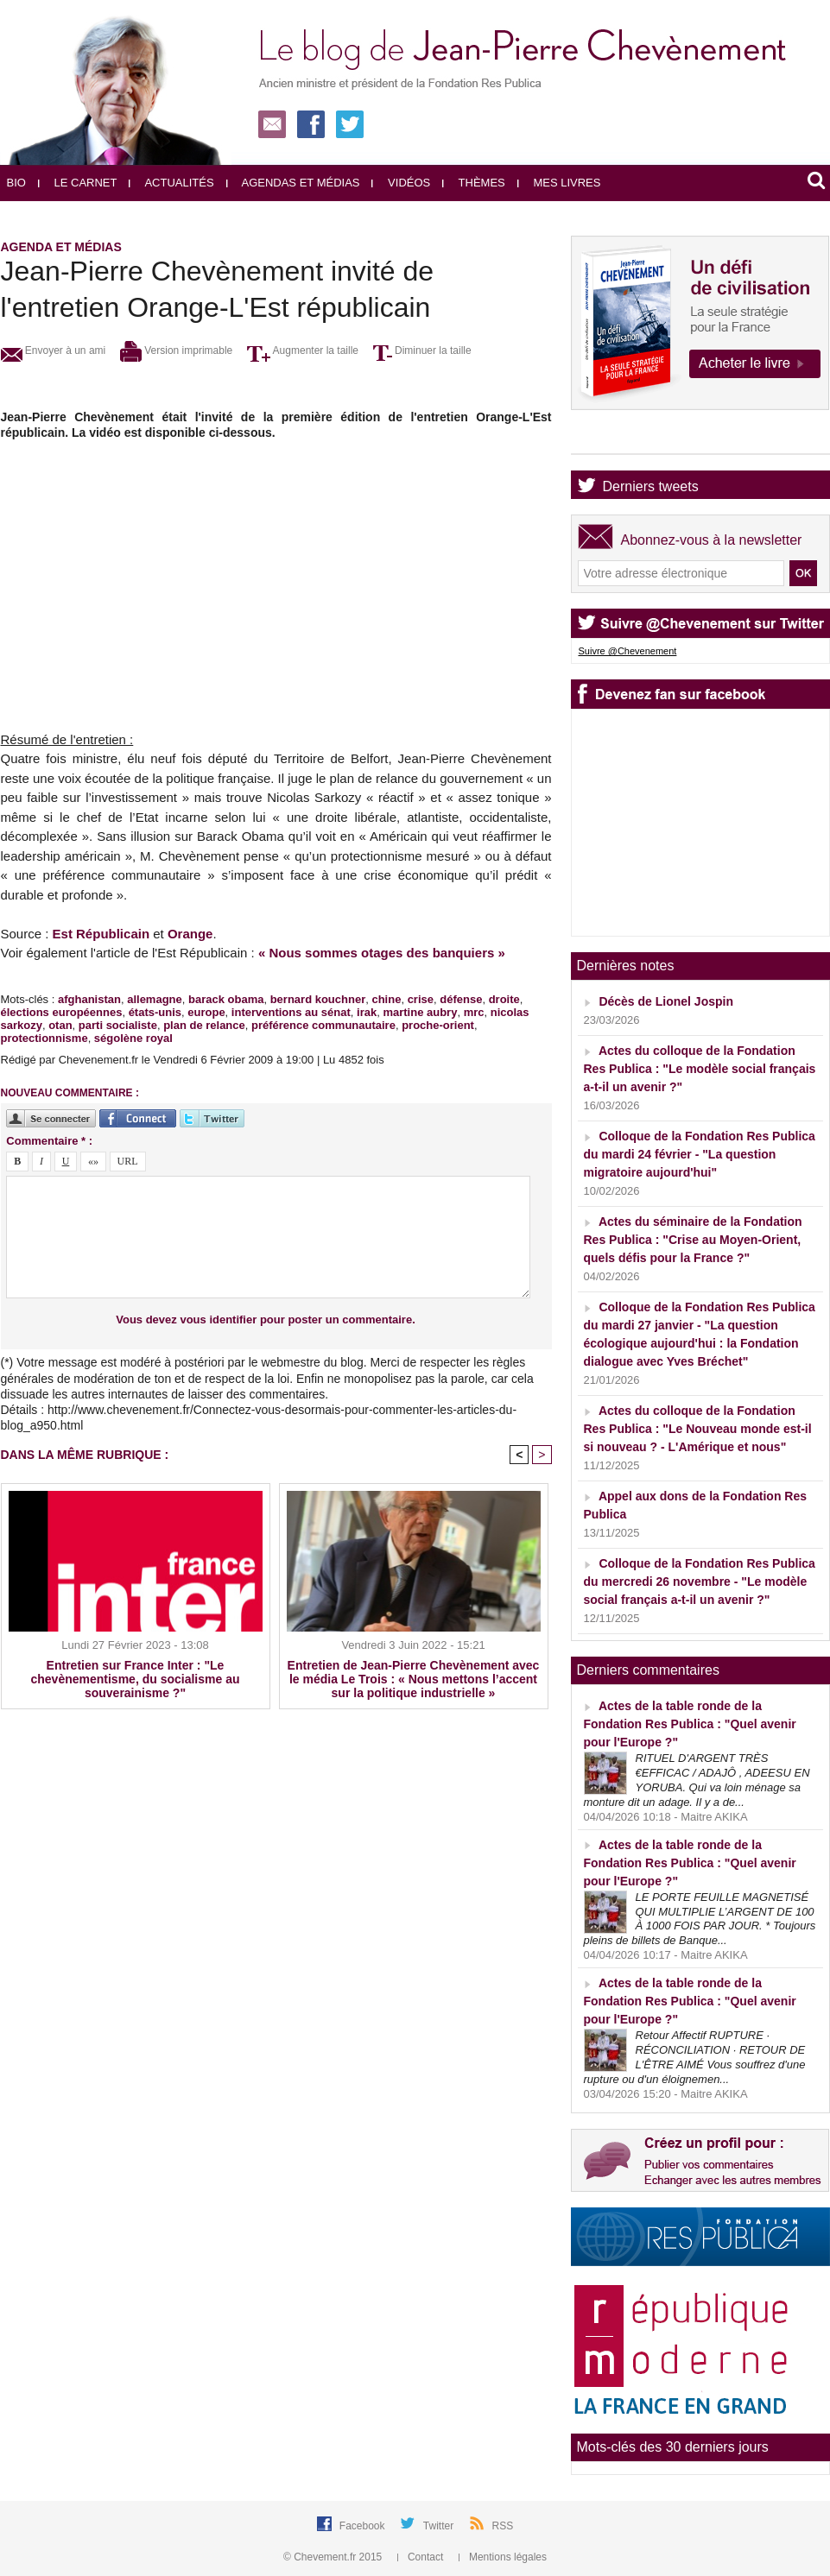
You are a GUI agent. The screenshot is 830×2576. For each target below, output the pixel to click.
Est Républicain (101, 933)
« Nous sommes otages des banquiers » (381, 952)
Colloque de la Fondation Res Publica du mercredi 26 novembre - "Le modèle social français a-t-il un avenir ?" (699, 1581)
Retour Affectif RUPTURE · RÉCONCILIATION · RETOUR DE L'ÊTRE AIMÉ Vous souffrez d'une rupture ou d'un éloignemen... (695, 2057)
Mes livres (559, 182)
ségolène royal (133, 1038)
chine (386, 999)
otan (60, 1025)
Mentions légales (503, 2557)
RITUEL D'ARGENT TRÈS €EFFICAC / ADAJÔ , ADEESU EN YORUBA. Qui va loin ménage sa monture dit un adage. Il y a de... (697, 1780)
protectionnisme (44, 1038)
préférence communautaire (323, 1025)
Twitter (440, 2526)
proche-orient (438, 1025)
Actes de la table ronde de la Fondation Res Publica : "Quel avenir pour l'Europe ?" (690, 1724)
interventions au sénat (291, 1012)
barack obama (225, 999)
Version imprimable (176, 350)
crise (421, 999)
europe (206, 1012)
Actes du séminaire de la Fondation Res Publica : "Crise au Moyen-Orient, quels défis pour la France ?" (693, 1240)
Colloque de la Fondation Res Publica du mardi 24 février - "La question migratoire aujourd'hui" (699, 1154)
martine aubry (420, 1012)
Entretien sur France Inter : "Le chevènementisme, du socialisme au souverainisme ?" (135, 1679)
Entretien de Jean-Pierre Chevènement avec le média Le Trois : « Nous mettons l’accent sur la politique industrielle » (414, 1679)
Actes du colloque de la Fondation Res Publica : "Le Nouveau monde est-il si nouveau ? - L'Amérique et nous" (698, 1429)
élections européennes (62, 1012)
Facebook (363, 2526)
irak (367, 1012)
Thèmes (473, 182)
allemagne (154, 999)
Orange (190, 933)
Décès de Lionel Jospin (666, 1001)
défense (461, 999)
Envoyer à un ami (53, 350)
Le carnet (77, 182)
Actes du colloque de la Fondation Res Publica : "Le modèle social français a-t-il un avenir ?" (700, 1069)
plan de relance (204, 1025)
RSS (503, 2526)
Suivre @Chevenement (628, 651)
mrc (474, 1012)
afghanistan (89, 999)
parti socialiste (118, 1025)
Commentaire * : (49, 1140)
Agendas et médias (293, 182)
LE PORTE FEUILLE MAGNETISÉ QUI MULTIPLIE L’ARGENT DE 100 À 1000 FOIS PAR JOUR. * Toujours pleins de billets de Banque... (700, 1919)
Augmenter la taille (302, 350)
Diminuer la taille (422, 350)
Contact (422, 2557)
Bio (16, 182)
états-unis (155, 1012)
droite (504, 999)
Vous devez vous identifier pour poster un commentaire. (265, 1319)
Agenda (626, 439)
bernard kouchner (318, 999)
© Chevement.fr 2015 (334, 2557)
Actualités (171, 182)
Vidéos (400, 182)
